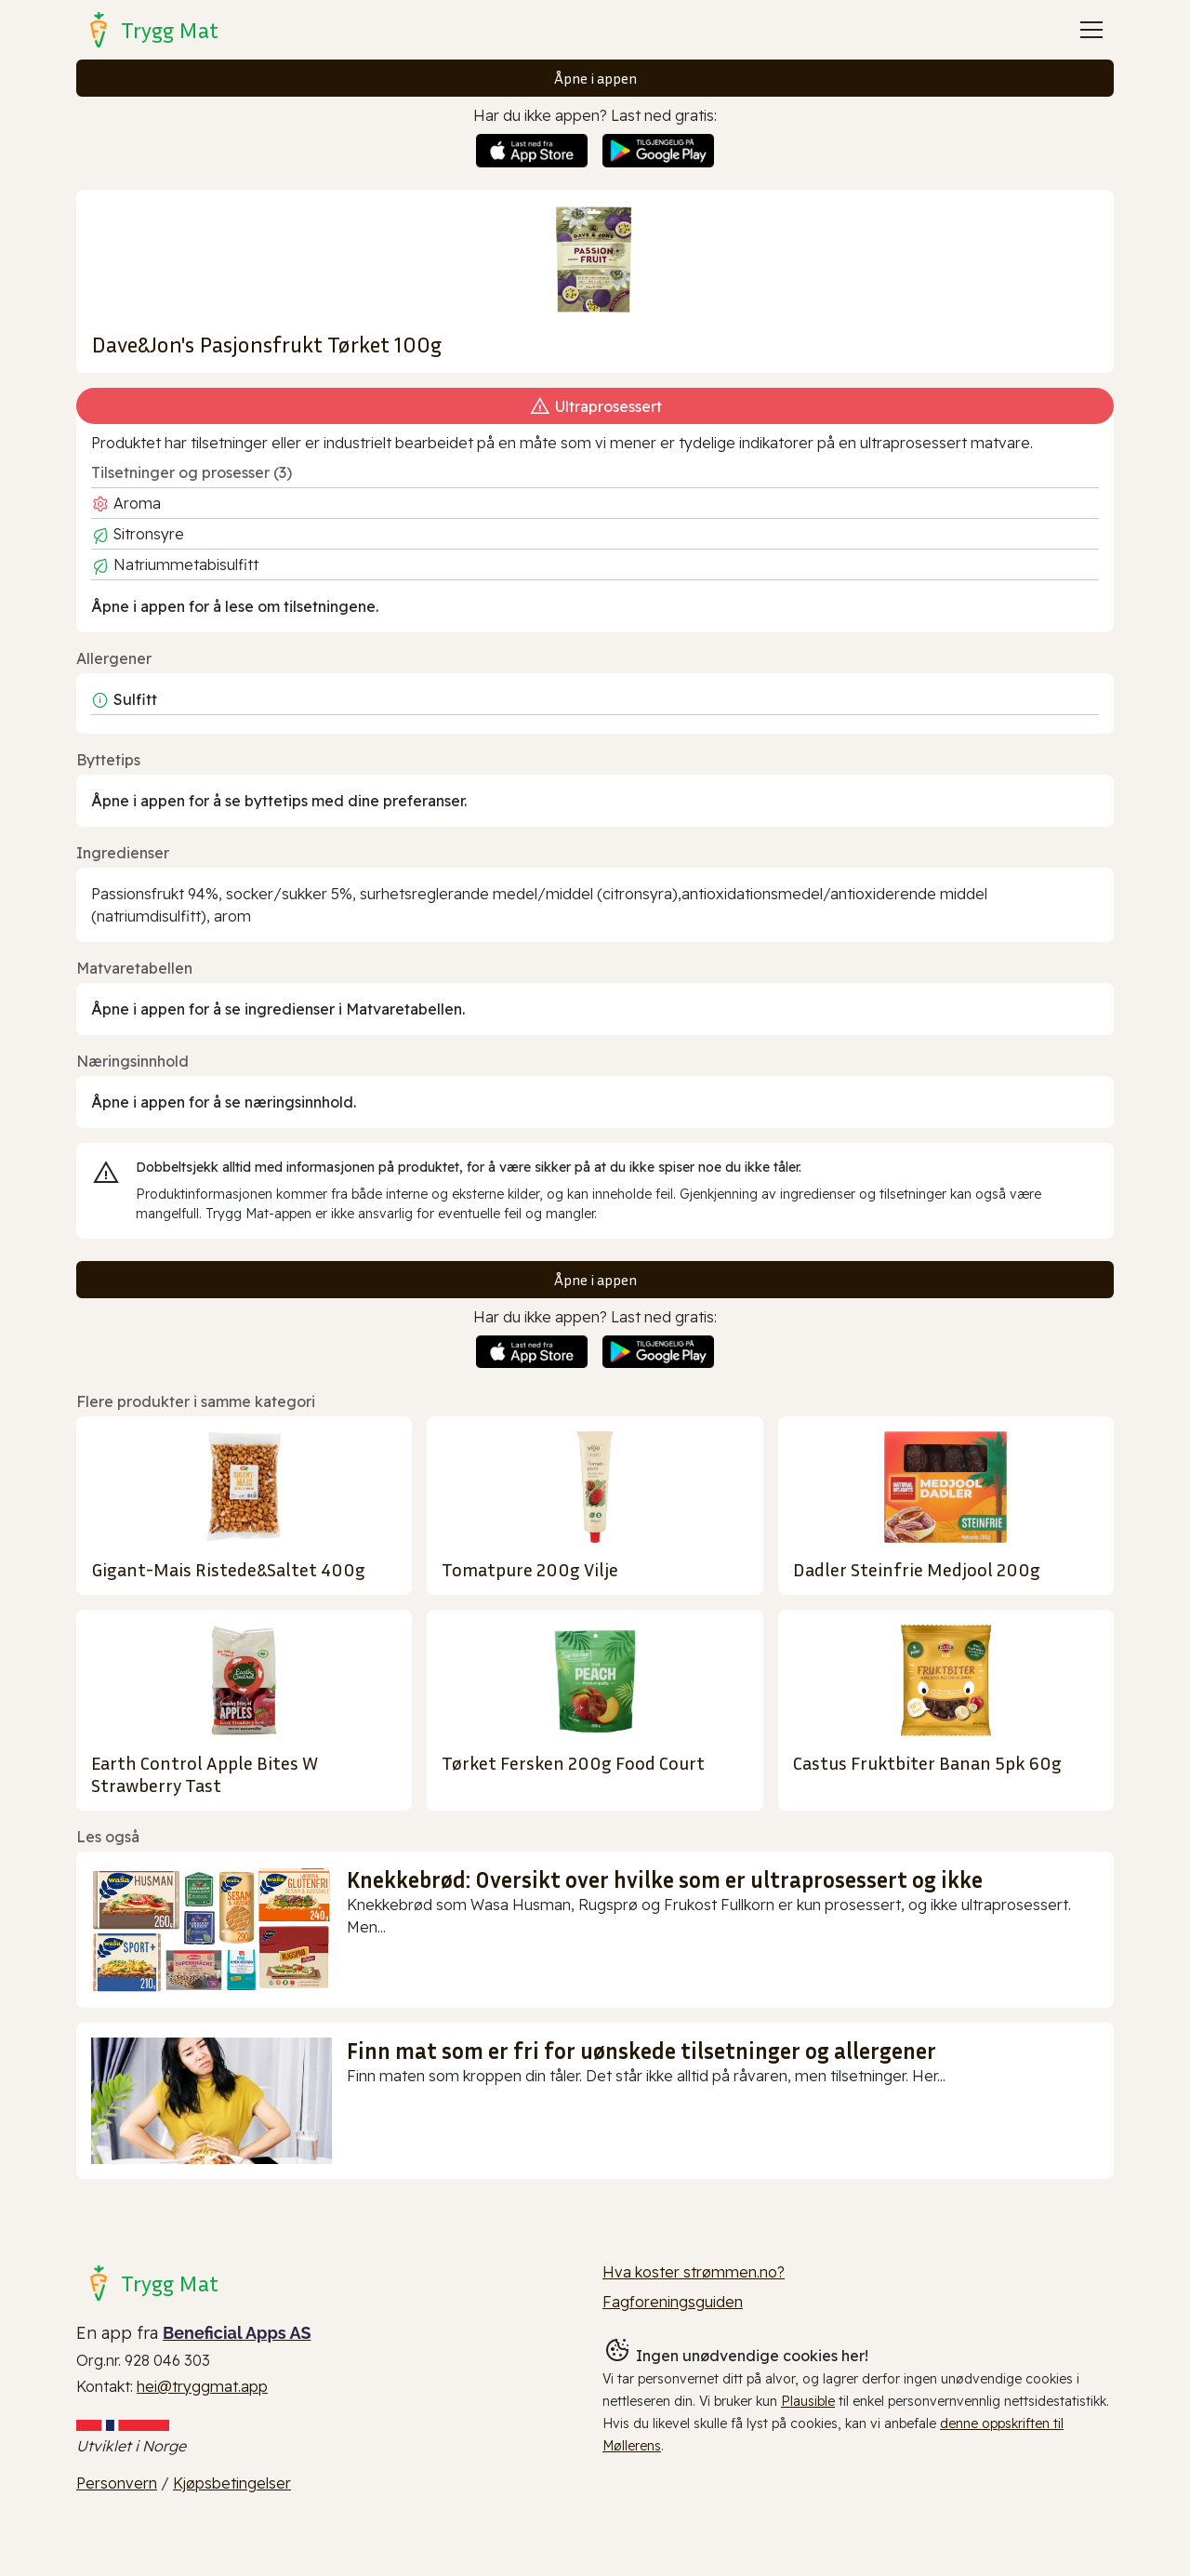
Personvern (116, 2483)
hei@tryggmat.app (202, 2386)
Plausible (808, 2401)
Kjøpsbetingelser (232, 2483)
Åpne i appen (595, 78)
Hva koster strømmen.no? (693, 2272)
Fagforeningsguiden (672, 2301)
